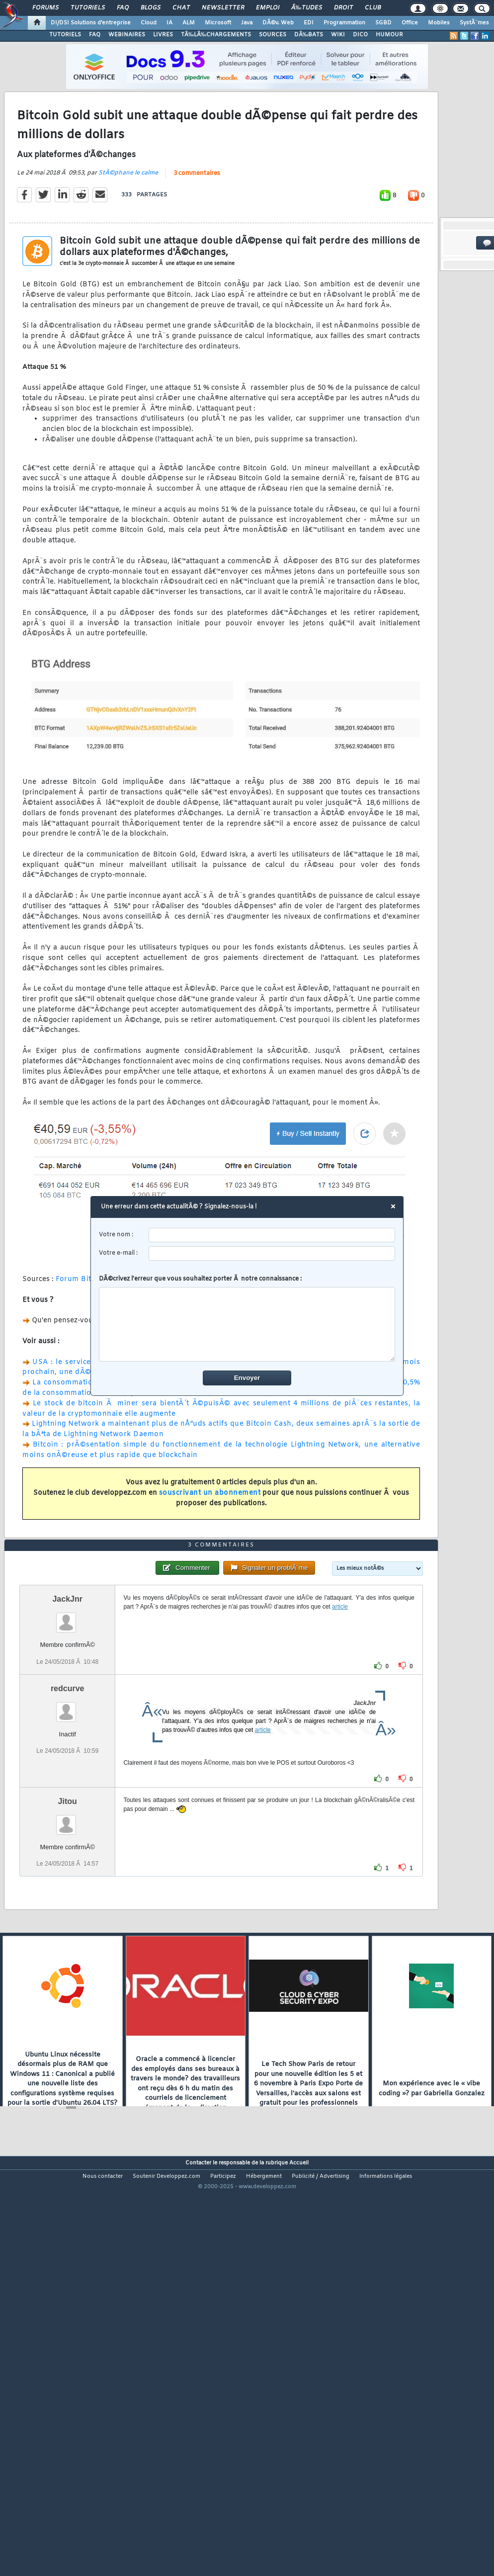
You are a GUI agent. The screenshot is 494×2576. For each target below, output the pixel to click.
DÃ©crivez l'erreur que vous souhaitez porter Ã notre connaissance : (247, 1318)
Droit (343, 8)
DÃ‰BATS (308, 34)
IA (169, 22)
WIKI (338, 34)
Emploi (267, 8)
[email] (272, 1253)
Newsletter (223, 8)
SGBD (383, 22)
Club (373, 8)
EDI (309, 22)
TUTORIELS (65, 34)
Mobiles (439, 22)
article (340, 1769)
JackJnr (67, 1761)
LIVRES (163, 34)
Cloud (149, 22)
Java (246, 22)
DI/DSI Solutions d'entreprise (91, 22)
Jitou (67, 1963)
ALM (188, 22)
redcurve (67, 1850)
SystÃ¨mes (474, 22)
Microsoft (218, 22)
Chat (181, 8)
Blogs (151, 8)
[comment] (247, 1324)
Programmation (344, 22)
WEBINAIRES (126, 34)
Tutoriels (88, 8)
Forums (45, 8)
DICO (360, 34)
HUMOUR (389, 34)
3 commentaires (196, 228)
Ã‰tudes (306, 8)
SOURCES (272, 34)
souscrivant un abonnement (210, 1547)
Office (410, 22)
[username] (272, 1235)
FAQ (123, 8)
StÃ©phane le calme (128, 227)
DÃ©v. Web (278, 22)
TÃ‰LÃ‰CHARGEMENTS (216, 34)
